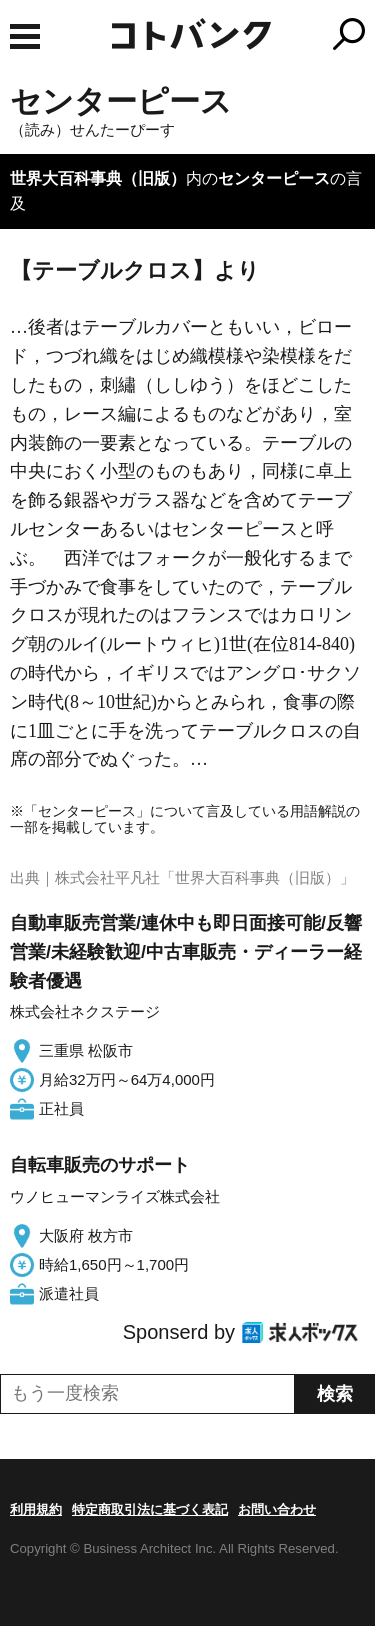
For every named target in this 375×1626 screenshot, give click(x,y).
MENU (25, 36)
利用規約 (36, 1509)
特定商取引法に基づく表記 (150, 1509)
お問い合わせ (277, 1509)
